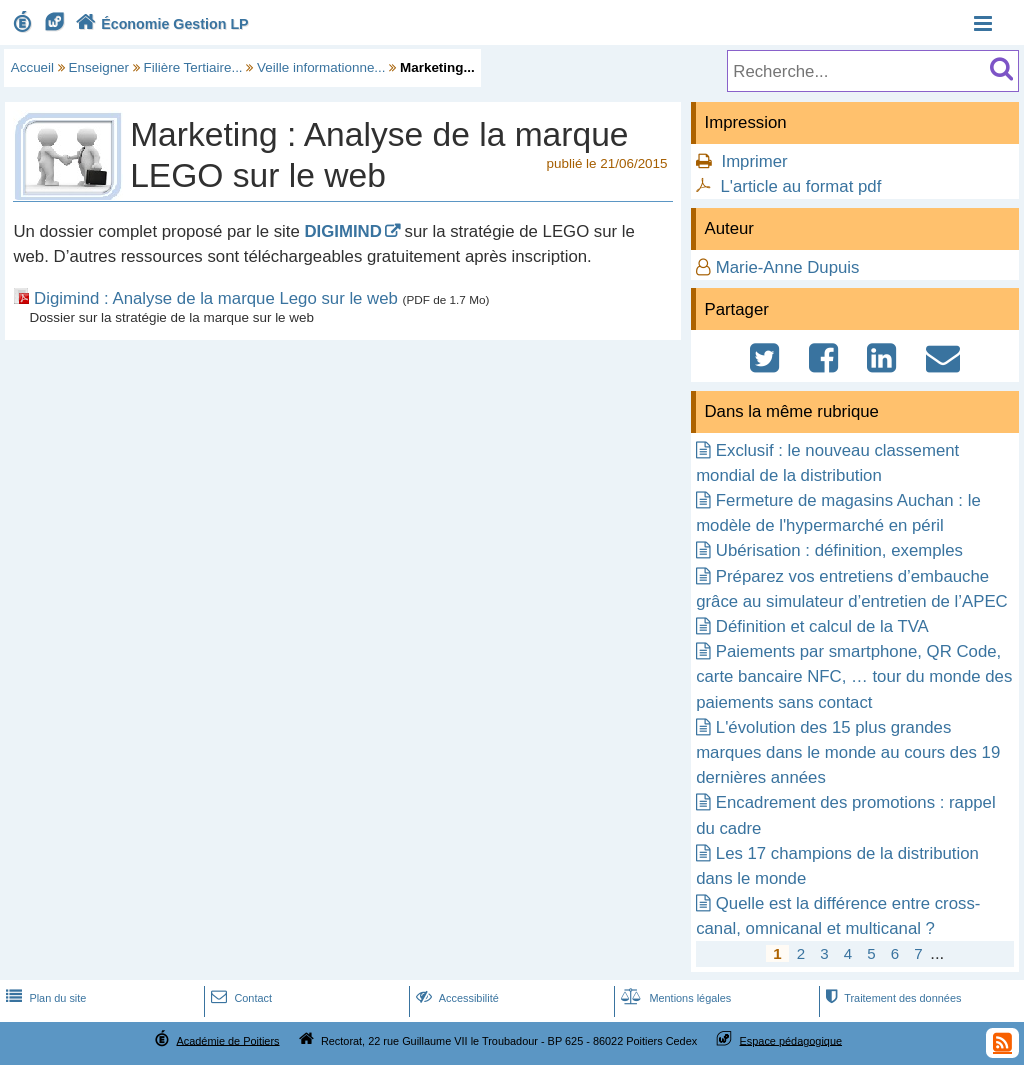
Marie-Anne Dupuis (788, 267)
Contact (239, 998)
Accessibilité (455, 998)
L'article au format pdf (800, 186)
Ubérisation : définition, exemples (839, 550)
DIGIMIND (342, 231)
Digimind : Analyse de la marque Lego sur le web (216, 298)
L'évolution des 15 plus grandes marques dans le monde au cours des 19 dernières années (848, 752)
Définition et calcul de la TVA (822, 626)
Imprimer (754, 161)
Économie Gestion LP (160, 24)
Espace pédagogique (791, 1040)
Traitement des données (891, 998)
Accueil (32, 67)
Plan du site (44, 998)
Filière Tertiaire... (193, 67)
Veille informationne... (321, 67)
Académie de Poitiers (227, 1040)
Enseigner (99, 67)
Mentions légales (674, 998)
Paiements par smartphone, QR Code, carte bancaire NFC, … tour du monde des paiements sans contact (854, 676)
